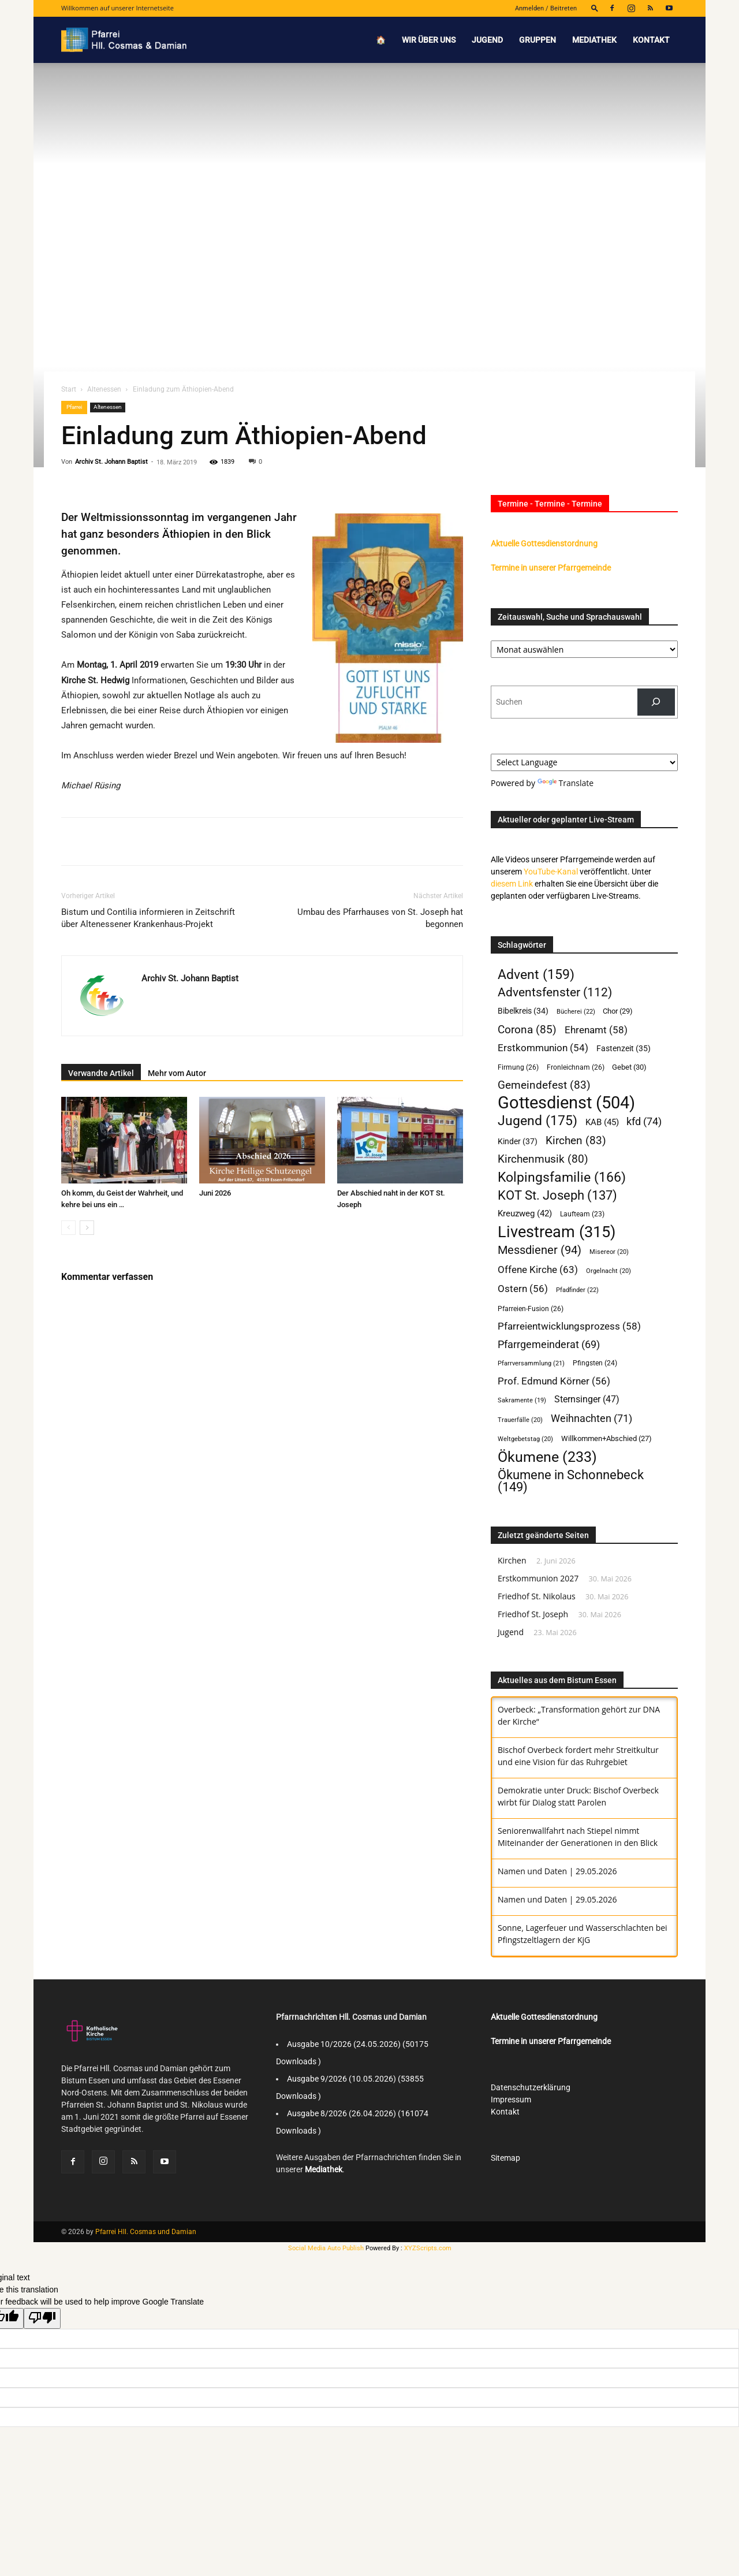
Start (68, 389)
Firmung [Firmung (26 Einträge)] (518, 1067)
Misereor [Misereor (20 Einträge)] (609, 1252)
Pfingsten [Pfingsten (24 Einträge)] (595, 1363)
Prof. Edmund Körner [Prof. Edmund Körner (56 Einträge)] (554, 1381)
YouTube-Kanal (551, 871)
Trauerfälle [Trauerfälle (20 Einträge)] (520, 1420)
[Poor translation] (42, 2318)
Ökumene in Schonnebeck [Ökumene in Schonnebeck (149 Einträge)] (571, 1481)
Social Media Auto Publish (326, 2248)
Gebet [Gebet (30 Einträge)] (629, 1067)
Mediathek (594, 39)
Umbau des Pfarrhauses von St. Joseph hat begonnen (380, 918)
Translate (566, 782)
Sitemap (505, 2157)
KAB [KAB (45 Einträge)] (602, 1122)
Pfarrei (74, 407)
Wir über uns (429, 39)
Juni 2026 (215, 1193)
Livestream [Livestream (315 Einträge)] (556, 1232)
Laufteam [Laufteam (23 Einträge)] (582, 1214)
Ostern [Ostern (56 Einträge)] (523, 1288)
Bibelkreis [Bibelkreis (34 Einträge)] (523, 1010)
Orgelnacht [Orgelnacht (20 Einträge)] (608, 1271)
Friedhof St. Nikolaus (537, 1596)
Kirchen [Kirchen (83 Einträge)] (576, 1140)
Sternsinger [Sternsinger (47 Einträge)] (586, 1399)
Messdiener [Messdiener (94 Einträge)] (539, 1250)
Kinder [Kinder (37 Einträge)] (518, 1141)
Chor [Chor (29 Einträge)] (618, 1011)
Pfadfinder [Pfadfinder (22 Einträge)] (577, 1290)
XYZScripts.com (427, 2248)
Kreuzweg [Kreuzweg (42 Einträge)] (525, 1213)
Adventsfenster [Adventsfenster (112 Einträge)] (555, 993)
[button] (594, 7)
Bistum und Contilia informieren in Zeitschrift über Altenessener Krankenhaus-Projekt (148, 918)
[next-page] (87, 1227)
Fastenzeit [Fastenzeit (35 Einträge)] (623, 1048)
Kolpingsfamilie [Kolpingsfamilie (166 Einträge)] (562, 1177)
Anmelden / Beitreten (546, 8)
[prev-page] (68, 1227)
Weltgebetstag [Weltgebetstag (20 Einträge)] (525, 1439)
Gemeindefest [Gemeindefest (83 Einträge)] (544, 1085)
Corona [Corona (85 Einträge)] (527, 1029)
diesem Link (512, 883)
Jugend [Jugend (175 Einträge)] (537, 1121)
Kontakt (651, 39)
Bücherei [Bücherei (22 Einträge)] (576, 1011)
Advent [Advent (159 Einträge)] (536, 975)
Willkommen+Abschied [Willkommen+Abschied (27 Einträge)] (606, 1438)
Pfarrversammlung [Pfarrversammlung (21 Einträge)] (531, 1363)
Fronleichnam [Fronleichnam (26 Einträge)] (575, 1067)
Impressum (511, 2099)
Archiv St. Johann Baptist (111, 462)
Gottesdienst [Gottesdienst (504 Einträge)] (566, 1103)
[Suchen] (656, 702)
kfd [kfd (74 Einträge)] (644, 1121)
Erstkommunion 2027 (538, 1578)
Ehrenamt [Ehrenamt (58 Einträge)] (596, 1030)
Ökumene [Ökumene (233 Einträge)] (547, 1457)
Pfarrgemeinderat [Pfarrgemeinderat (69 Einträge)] (549, 1344)
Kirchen (512, 1560)
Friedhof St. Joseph (533, 1614)
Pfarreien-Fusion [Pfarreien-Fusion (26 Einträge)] (530, 1308)
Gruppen (537, 39)
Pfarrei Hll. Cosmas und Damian (145, 2232)
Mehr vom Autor (177, 1073)
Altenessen (104, 389)
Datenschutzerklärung (530, 2087)
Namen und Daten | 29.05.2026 (557, 1871)
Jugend (487, 39)
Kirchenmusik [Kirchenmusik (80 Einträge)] (543, 1159)
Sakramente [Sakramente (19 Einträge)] (522, 1400)
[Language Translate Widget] (584, 762)
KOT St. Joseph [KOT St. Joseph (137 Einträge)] (557, 1195)
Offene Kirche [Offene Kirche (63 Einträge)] (538, 1269)
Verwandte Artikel (101, 1073)
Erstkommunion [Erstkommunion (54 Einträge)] (543, 1048)
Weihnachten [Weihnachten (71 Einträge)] (591, 1418)
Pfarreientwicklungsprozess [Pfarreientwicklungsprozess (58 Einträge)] (569, 1326)
